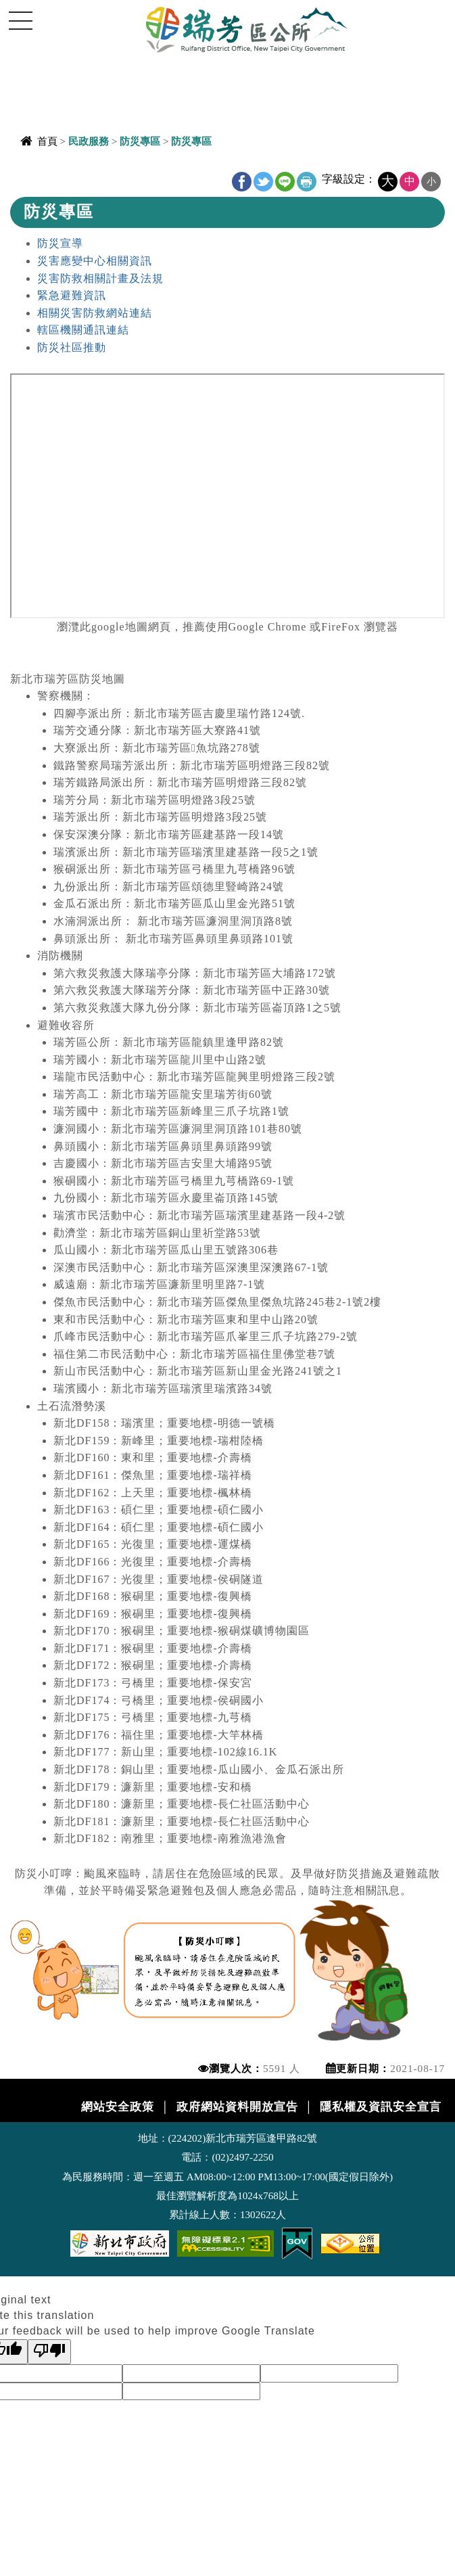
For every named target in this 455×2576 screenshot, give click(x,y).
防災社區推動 (71, 347)
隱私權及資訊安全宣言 (380, 2106)
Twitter (263, 181)
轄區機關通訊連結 (83, 330)
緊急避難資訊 (71, 295)
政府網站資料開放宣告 (237, 2106)
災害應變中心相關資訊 (94, 261)
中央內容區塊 (44, 173)
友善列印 (306, 181)
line (285, 181)
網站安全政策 (117, 2106)
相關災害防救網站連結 (94, 313)
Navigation (20, 20)
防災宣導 (60, 243)
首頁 (47, 141)
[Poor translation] (49, 2351)
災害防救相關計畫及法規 (100, 278)
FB (242, 181)
